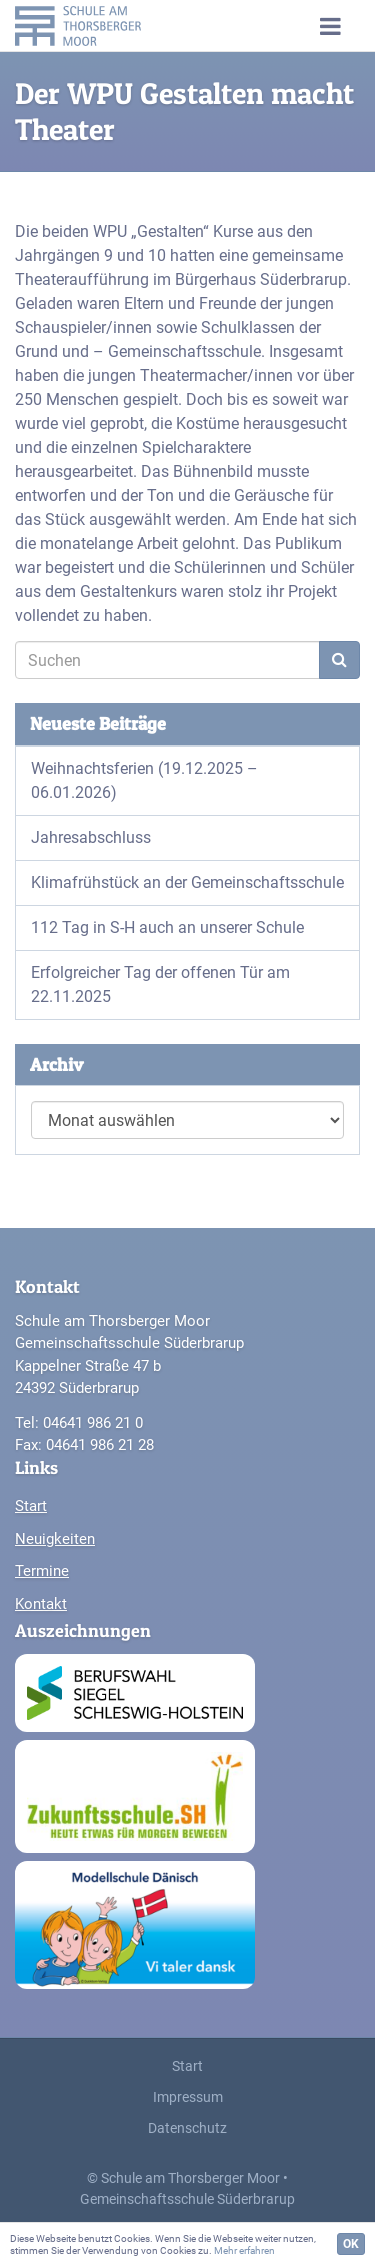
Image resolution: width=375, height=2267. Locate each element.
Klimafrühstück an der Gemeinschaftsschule (187, 882)
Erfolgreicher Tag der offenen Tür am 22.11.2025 (160, 984)
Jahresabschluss (91, 837)
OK (351, 2244)
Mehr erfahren (244, 2250)
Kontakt (41, 1604)
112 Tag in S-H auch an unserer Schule (167, 927)
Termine (42, 1571)
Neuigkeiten (55, 1539)
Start (31, 1506)
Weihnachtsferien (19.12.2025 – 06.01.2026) (144, 780)
